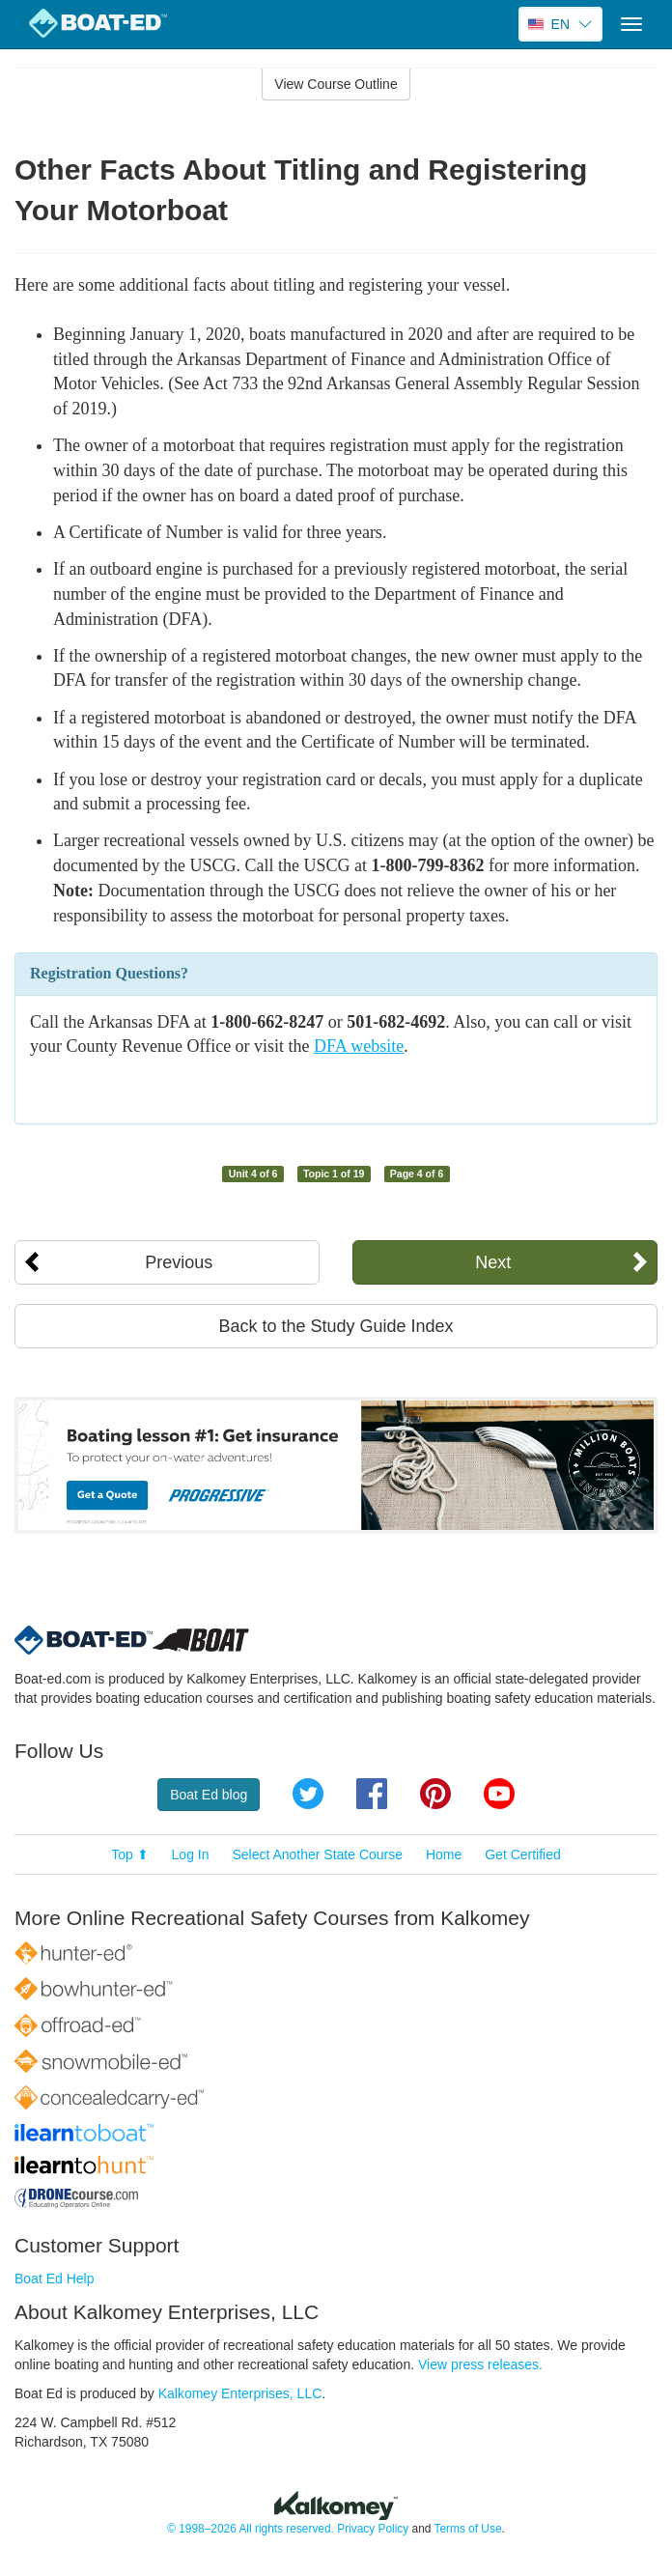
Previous (178, 1262)
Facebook (371, 1793)
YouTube (499, 1793)
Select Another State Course (317, 1854)
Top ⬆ (129, 1854)
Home (444, 1854)
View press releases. (480, 2364)
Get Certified (523, 1854)
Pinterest (435, 1793)
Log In (191, 1854)
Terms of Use (467, 2528)
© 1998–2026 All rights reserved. (250, 2528)
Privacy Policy (372, 2528)
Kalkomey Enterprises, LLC (240, 2393)
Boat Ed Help (54, 2278)
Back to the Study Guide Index (335, 1326)
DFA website (359, 1046)
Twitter (308, 1793)
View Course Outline (335, 84)
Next (493, 1262)
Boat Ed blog (208, 1794)
